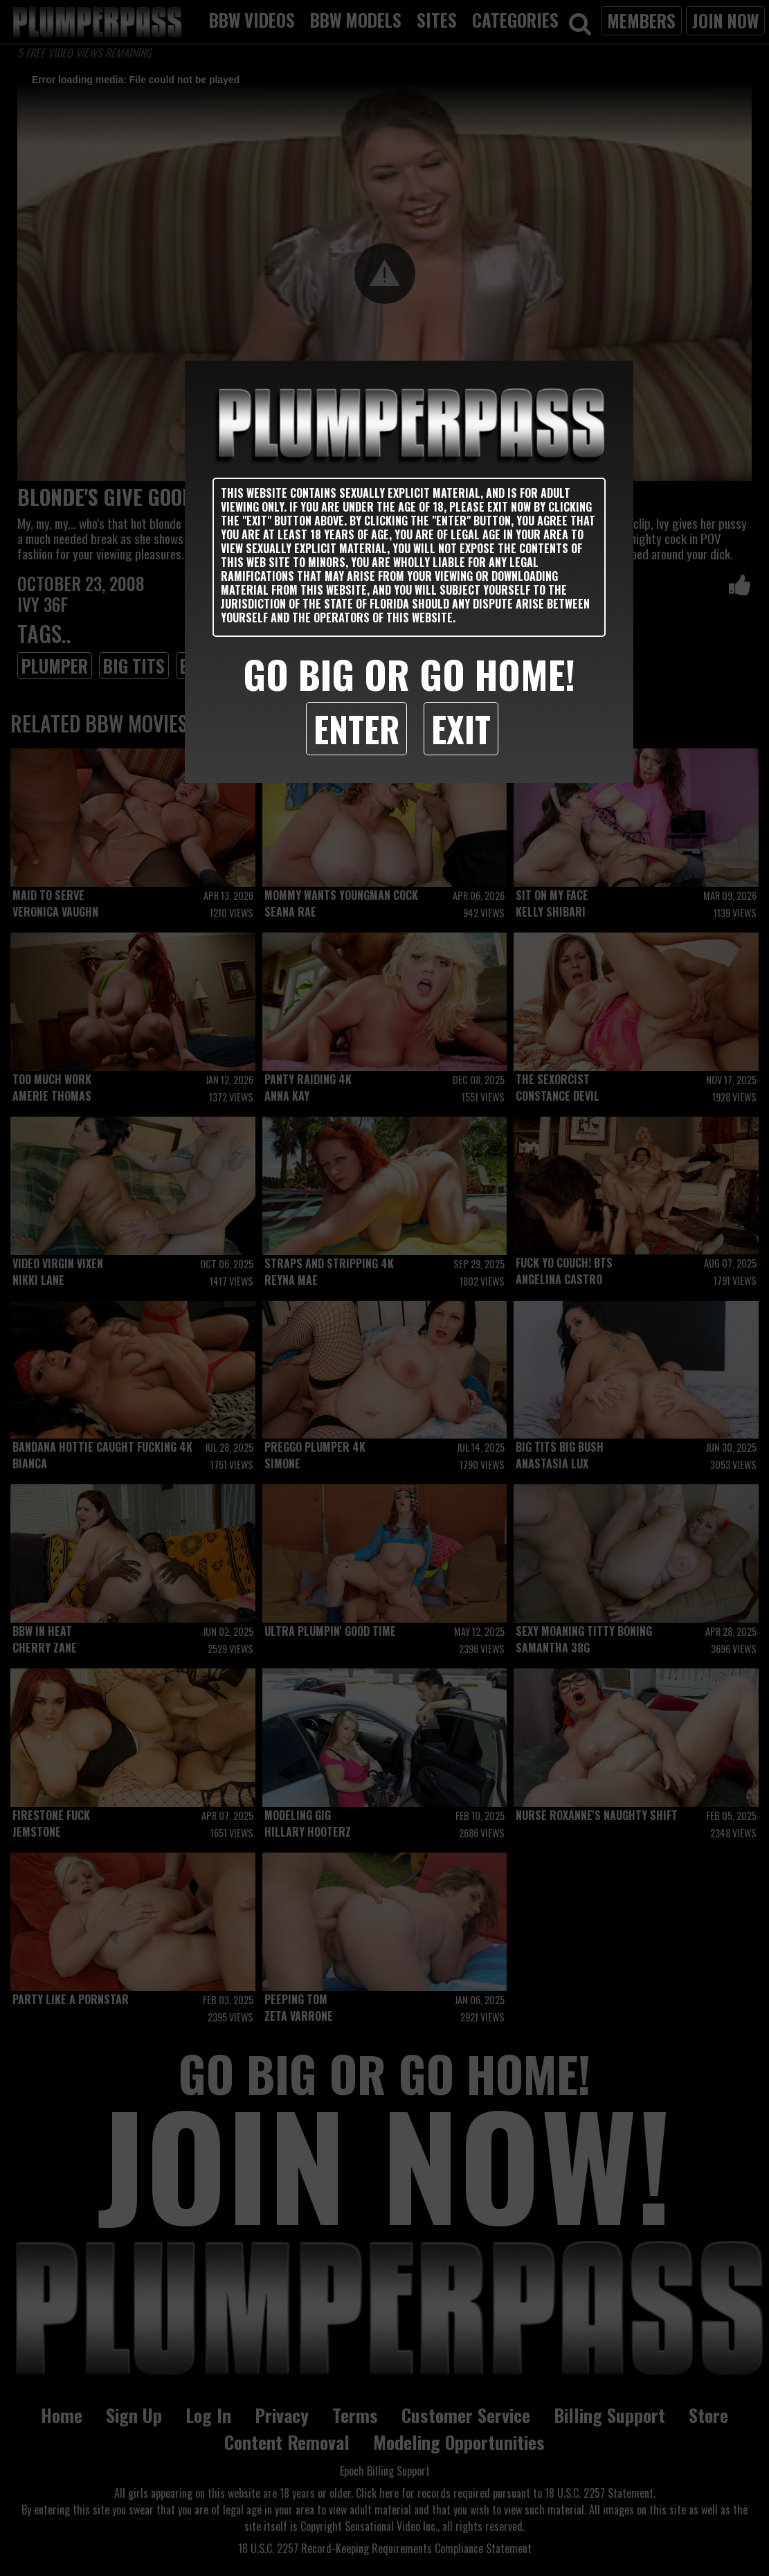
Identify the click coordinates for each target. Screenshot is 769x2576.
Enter (356, 728)
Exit (461, 728)
